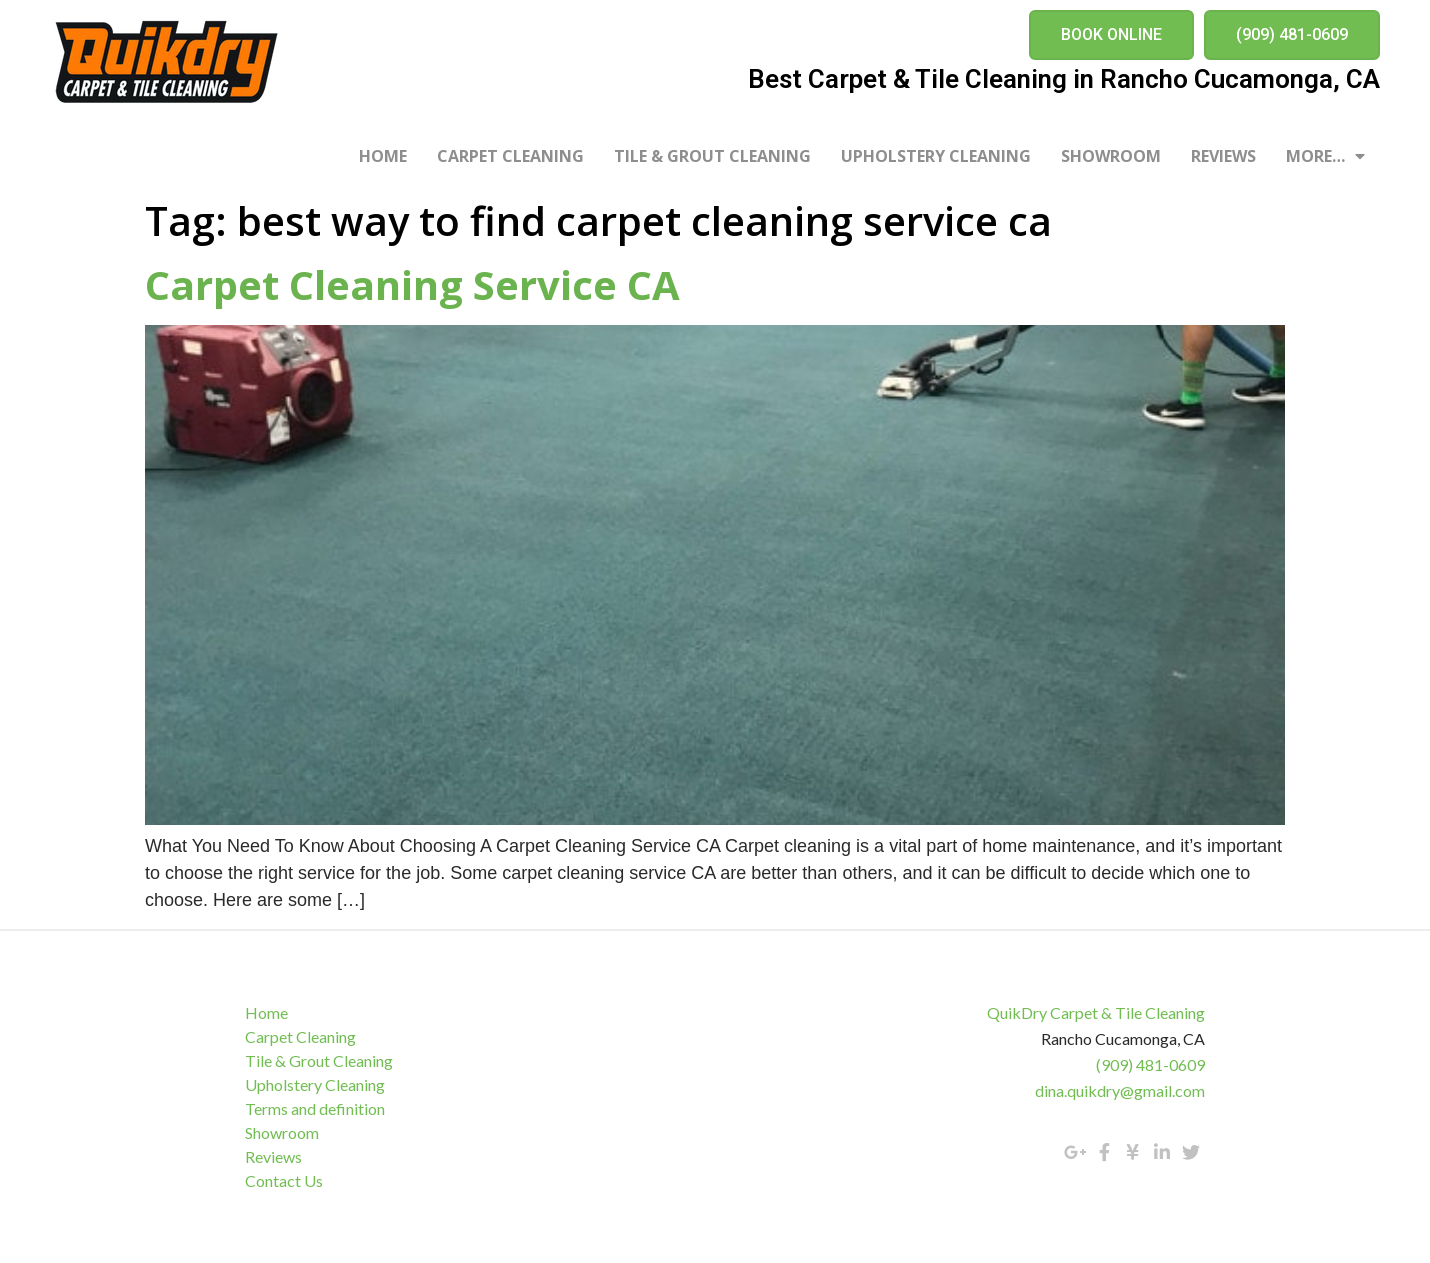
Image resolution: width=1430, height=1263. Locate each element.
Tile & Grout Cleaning (712, 156)
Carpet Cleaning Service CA (412, 284)
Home (383, 156)
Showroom (1111, 156)
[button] (1111, 35)
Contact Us (284, 1180)
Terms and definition (315, 1108)
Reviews (1223, 156)
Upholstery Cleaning (936, 156)
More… (1325, 156)
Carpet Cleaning (510, 156)
